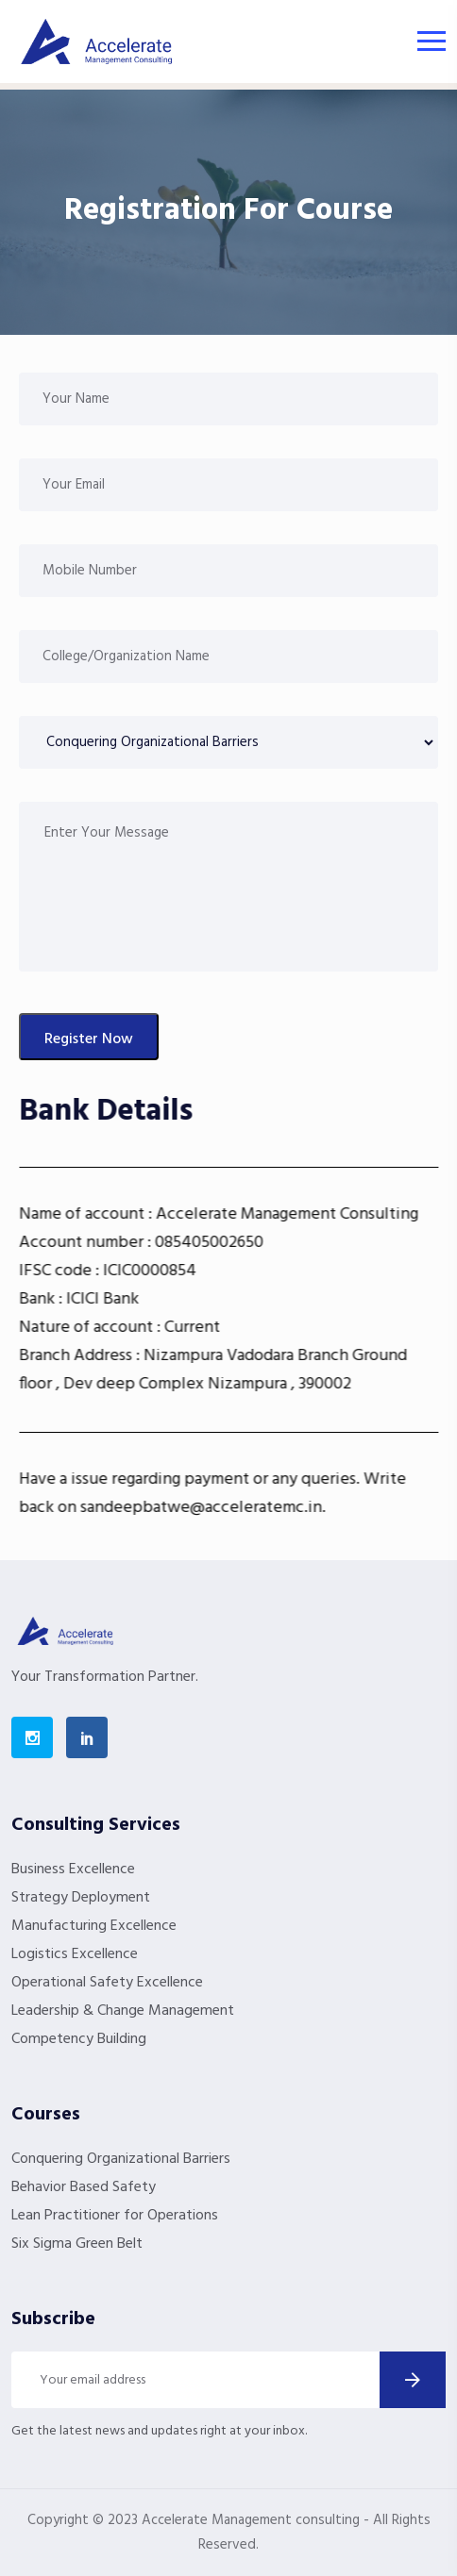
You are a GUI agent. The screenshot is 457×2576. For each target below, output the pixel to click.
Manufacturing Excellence (94, 1926)
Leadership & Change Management (122, 2011)
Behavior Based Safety (83, 2187)
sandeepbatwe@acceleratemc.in (230, 1507)
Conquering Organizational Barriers (120, 2159)
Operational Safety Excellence (107, 1982)
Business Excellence (73, 1869)
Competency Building (78, 2039)
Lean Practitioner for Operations (114, 2215)
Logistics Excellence (74, 1954)
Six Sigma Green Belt (77, 2244)
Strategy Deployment (80, 1898)
